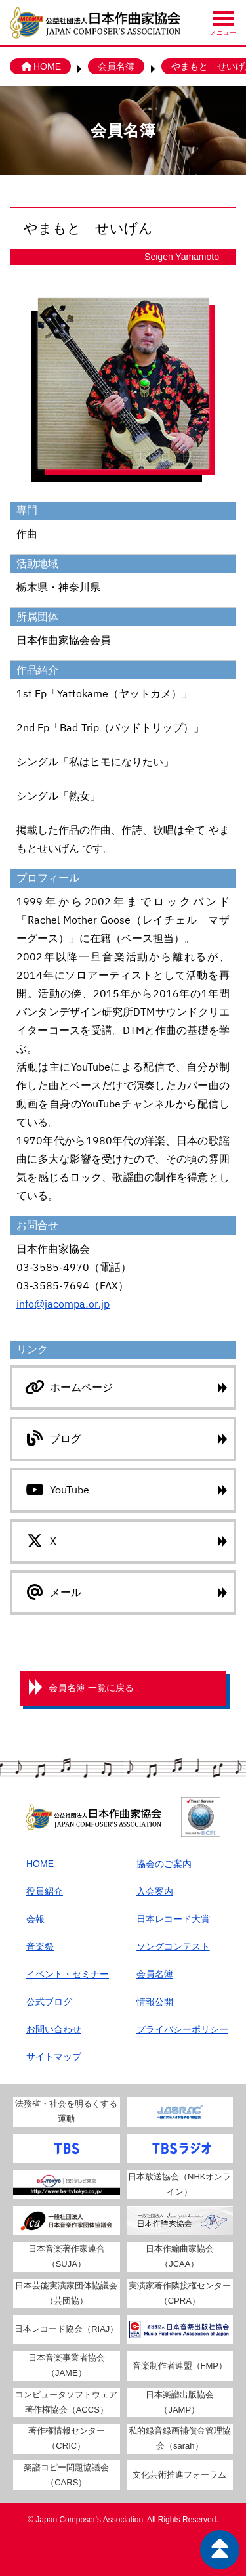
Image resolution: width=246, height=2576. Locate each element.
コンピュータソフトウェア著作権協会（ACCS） (66, 2402)
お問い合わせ (53, 2029)
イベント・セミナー (67, 1974)
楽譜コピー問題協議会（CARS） (66, 2474)
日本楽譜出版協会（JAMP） (180, 2402)
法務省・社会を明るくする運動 (66, 2111)
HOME (40, 66)
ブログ (52, 1438)
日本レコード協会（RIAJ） (66, 2329)
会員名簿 (116, 66)
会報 (35, 1919)
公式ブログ (49, 2001)
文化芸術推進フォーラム (179, 2474)
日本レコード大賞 (173, 1919)
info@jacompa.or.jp (63, 1304)
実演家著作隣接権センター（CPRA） (180, 2293)
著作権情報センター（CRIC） (66, 2438)
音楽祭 (40, 1946)
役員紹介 (44, 1891)
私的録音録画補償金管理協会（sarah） (180, 2438)
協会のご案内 (164, 1863)
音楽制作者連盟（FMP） (180, 2366)
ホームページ (68, 1387)
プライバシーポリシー (182, 2029)
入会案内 (154, 1891)
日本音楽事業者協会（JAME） (66, 2365)
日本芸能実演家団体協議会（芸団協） (66, 2293)
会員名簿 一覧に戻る (91, 1688)
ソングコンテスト (173, 1946)
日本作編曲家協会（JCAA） (180, 2256)
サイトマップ (53, 2056)
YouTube (56, 1489)
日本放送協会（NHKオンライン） (179, 2184)
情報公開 (154, 2001)
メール (52, 1592)
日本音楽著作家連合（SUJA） (66, 2256)
